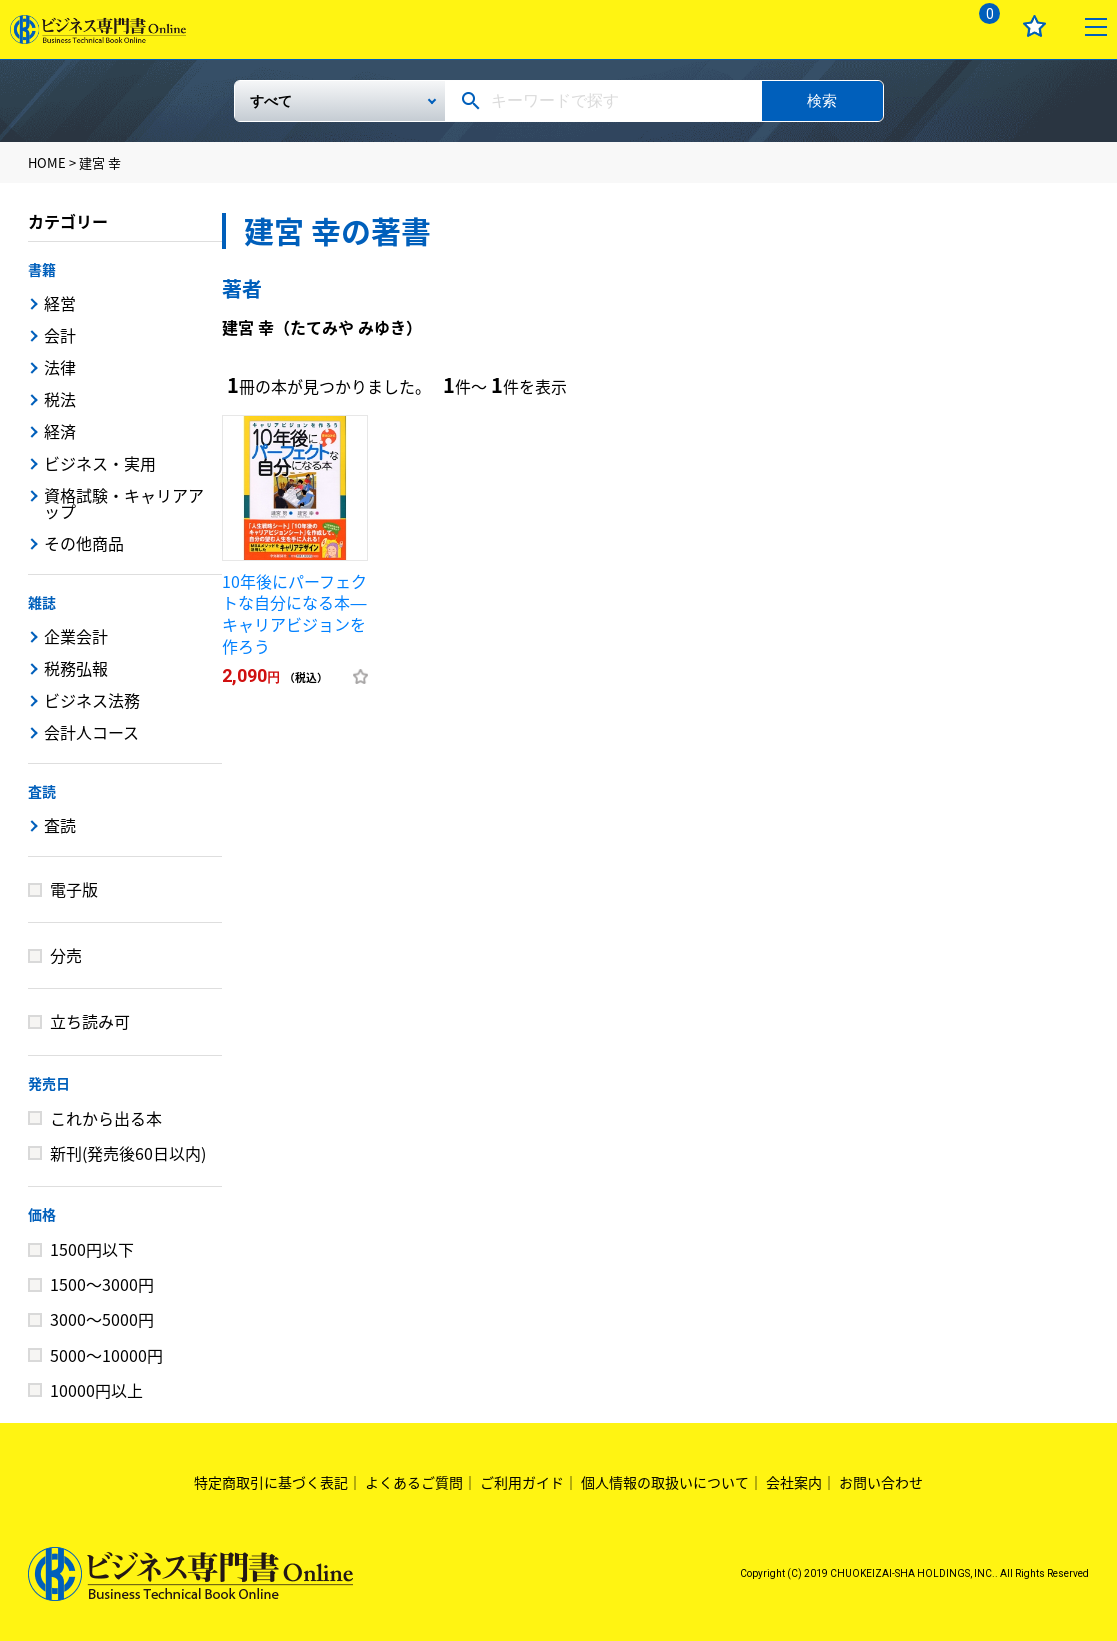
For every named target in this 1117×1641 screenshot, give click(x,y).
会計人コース (91, 732)
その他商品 (84, 543)
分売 (66, 955)
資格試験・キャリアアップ (124, 503)
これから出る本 (106, 1118)
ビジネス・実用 (100, 463)
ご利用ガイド (522, 1482)
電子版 (74, 889)
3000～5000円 (102, 1319)
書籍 (42, 269)
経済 (60, 431)
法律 (60, 367)
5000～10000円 (106, 1355)
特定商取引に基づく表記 (271, 1482)
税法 (60, 399)
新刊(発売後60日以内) (128, 1153)
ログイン (920, 26)
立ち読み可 (90, 1021)
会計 (60, 335)
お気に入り (1034, 26)
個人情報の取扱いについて (665, 1482)
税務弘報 (76, 668)
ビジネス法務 (92, 700)
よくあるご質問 (414, 1482)
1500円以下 (92, 1249)
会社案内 (794, 1482)
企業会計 (76, 636)
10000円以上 (96, 1390)
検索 (822, 100)
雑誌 (42, 602)
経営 (60, 303)
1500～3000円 (102, 1284)
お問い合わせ (881, 1482)
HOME (47, 162)
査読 (42, 791)
